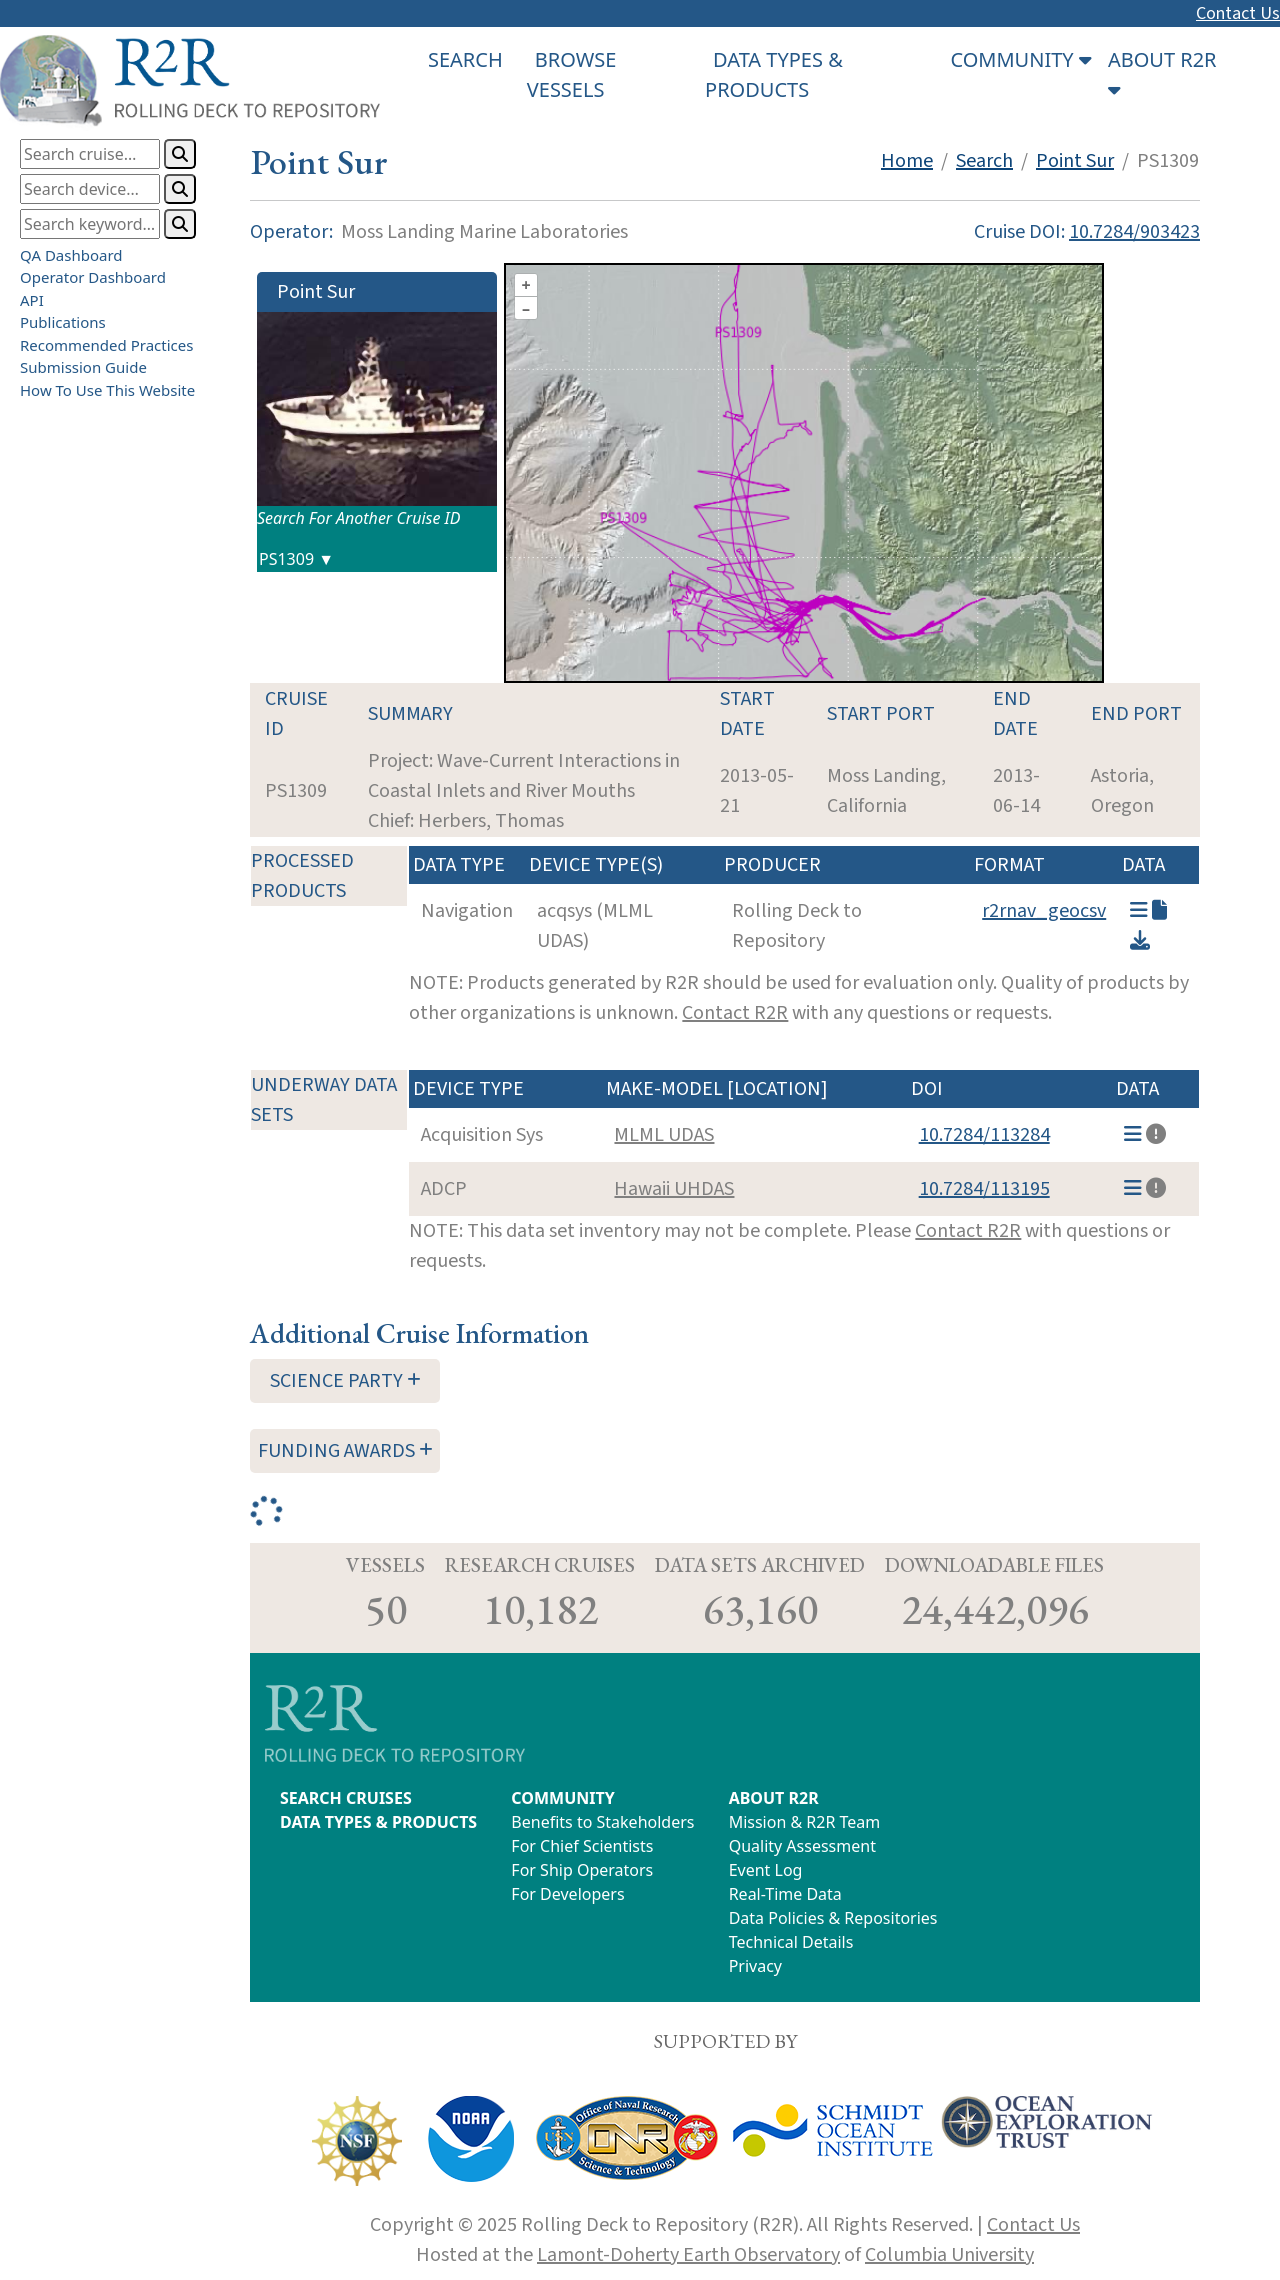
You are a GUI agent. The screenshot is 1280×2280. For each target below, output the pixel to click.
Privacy (755, 1966)
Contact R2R (735, 1013)
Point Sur (1075, 161)
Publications (63, 322)
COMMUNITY (562, 1798)
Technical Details (791, 1942)
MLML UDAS (664, 1135)
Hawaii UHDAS (674, 1189)
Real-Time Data (785, 1894)
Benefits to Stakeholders (602, 1822)
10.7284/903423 (1134, 232)
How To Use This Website (107, 390)
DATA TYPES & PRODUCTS (378, 1822)
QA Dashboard (71, 255)
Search (984, 161)
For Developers (567, 1894)
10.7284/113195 (984, 1189)
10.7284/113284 (984, 1135)
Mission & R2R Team (805, 1822)
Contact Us (1238, 13)
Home (907, 161)
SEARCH (465, 59)
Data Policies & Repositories (833, 1918)
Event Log (766, 1870)
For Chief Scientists (582, 1846)
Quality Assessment (802, 1846)
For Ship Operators (582, 1870)
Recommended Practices (106, 345)
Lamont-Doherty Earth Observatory (688, 2255)
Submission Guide (83, 367)
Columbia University (949, 2255)
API (32, 300)
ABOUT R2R (774, 1798)
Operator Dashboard (93, 277)
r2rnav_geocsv (1044, 911)
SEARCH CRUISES (346, 1798)
